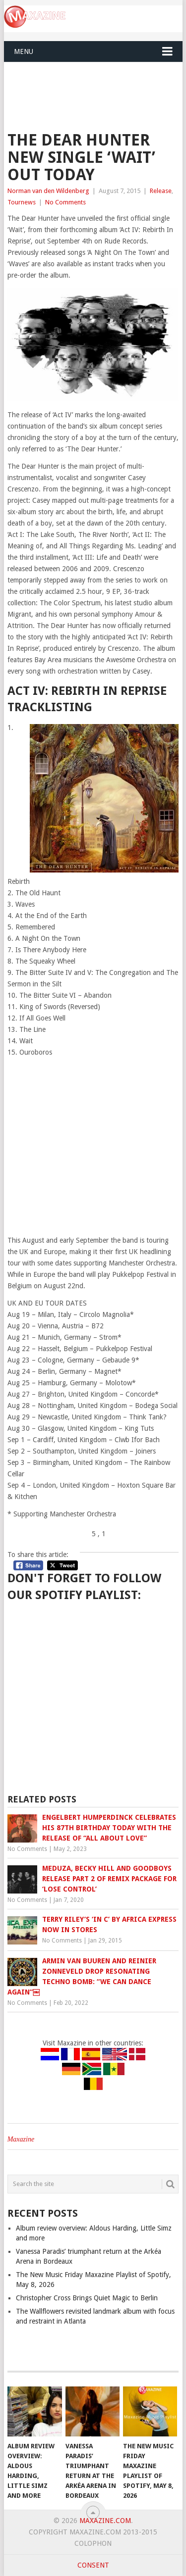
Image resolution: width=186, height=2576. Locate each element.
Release (161, 190)
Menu (23, 51)
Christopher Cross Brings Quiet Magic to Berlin (87, 2298)
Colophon (93, 2543)
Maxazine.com (105, 2521)
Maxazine (20, 2139)
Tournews (21, 202)
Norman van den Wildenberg (48, 190)
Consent (93, 2565)
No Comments (65, 202)
